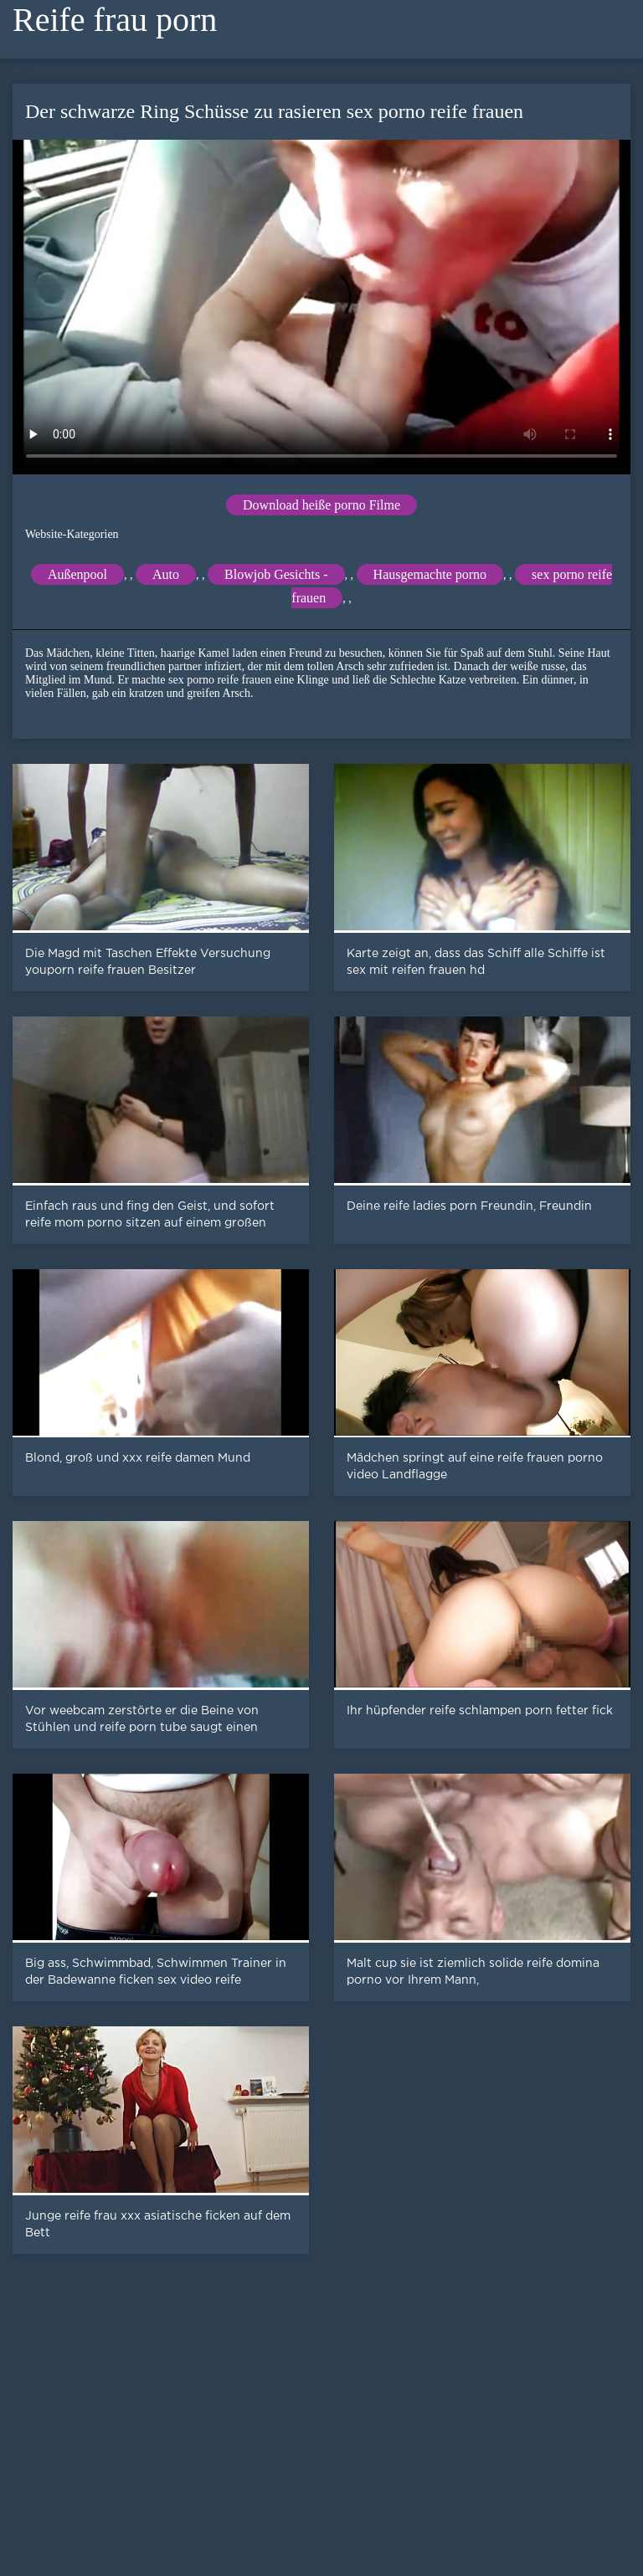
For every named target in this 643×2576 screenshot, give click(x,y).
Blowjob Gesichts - (276, 574)
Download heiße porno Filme (321, 505)
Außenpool (77, 574)
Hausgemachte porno (430, 574)
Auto (165, 574)
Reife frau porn (115, 19)
